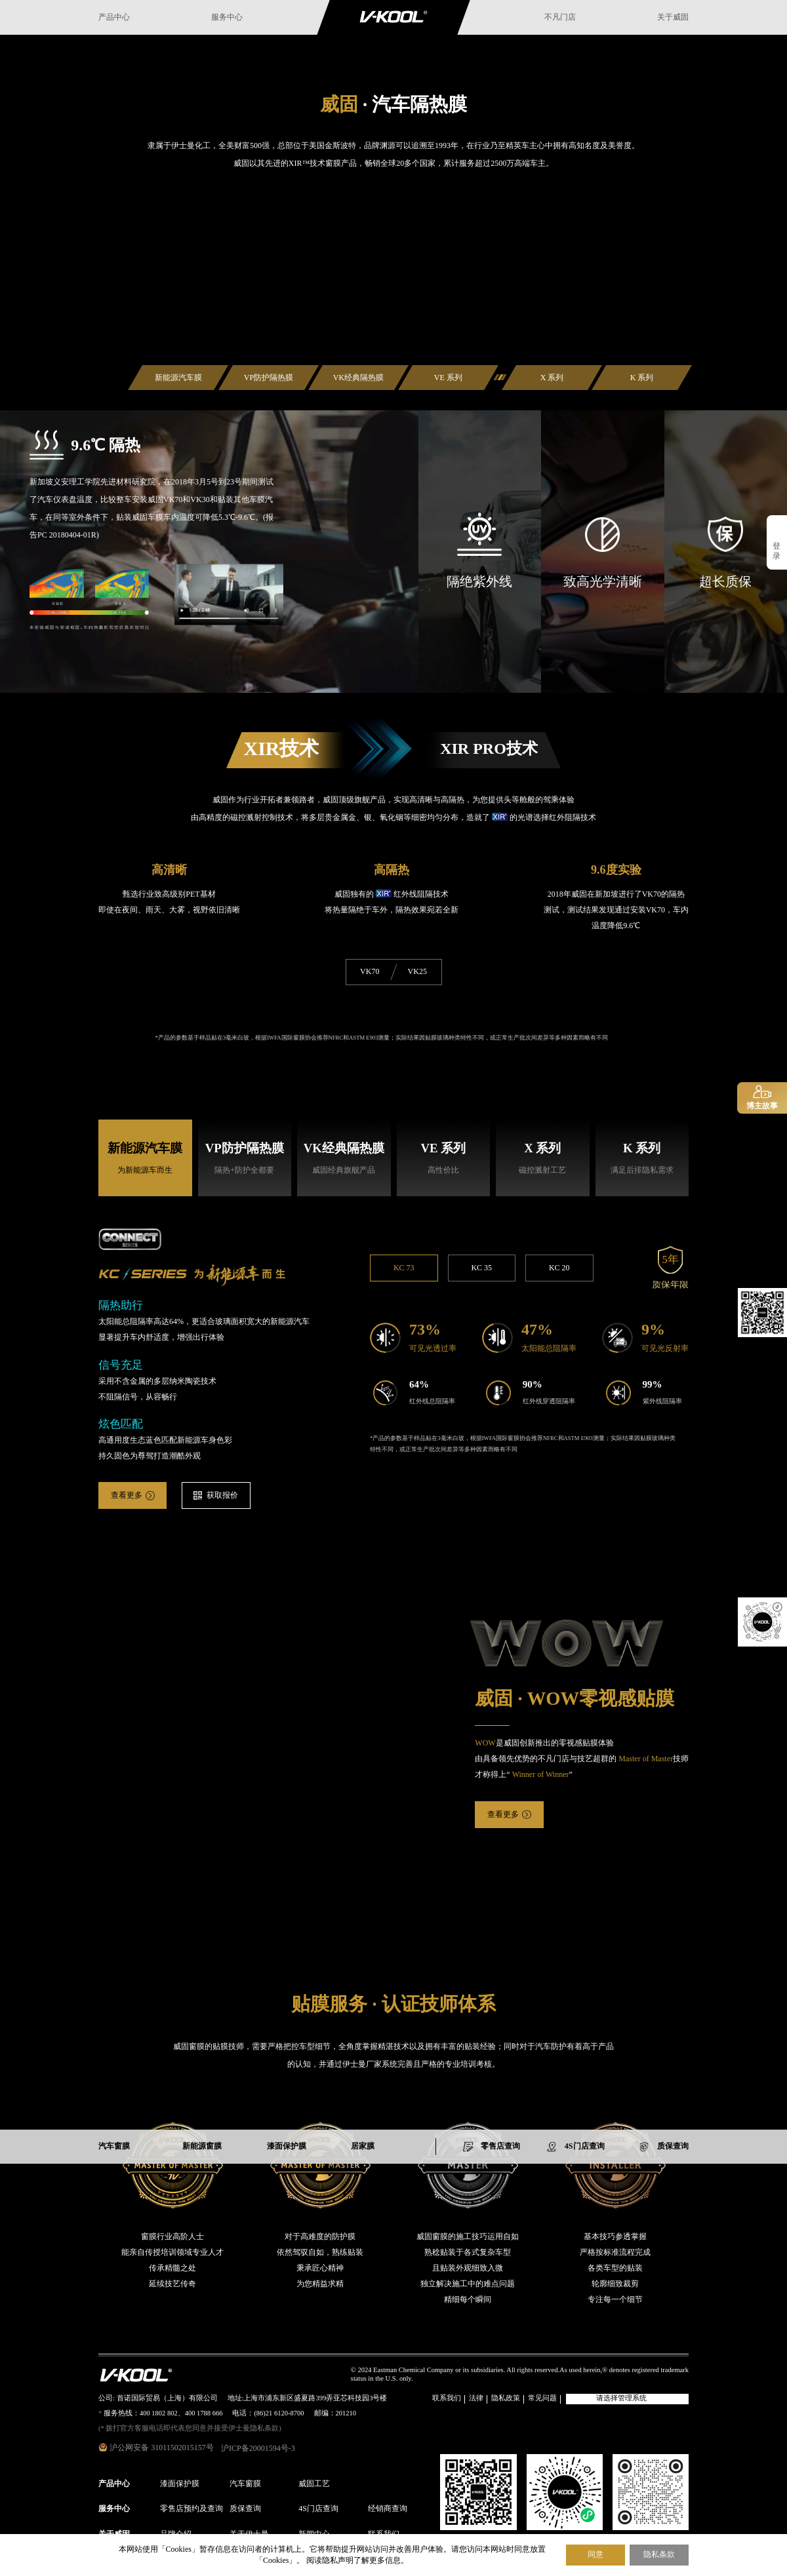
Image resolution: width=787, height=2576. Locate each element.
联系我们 (446, 2398)
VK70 (369, 971)
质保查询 (245, 2509)
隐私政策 (505, 2398)
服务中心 (227, 17)
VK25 (417, 971)
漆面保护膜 (179, 2484)
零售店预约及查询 (191, 2509)
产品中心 (114, 17)
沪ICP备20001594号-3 (258, 2448)
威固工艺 (314, 2484)
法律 (476, 2398)
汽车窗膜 (245, 2484)
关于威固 (673, 17)
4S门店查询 (318, 2509)
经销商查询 (387, 2509)
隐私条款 (659, 2554)
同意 (595, 2554)
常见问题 (542, 2398)
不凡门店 (560, 17)
